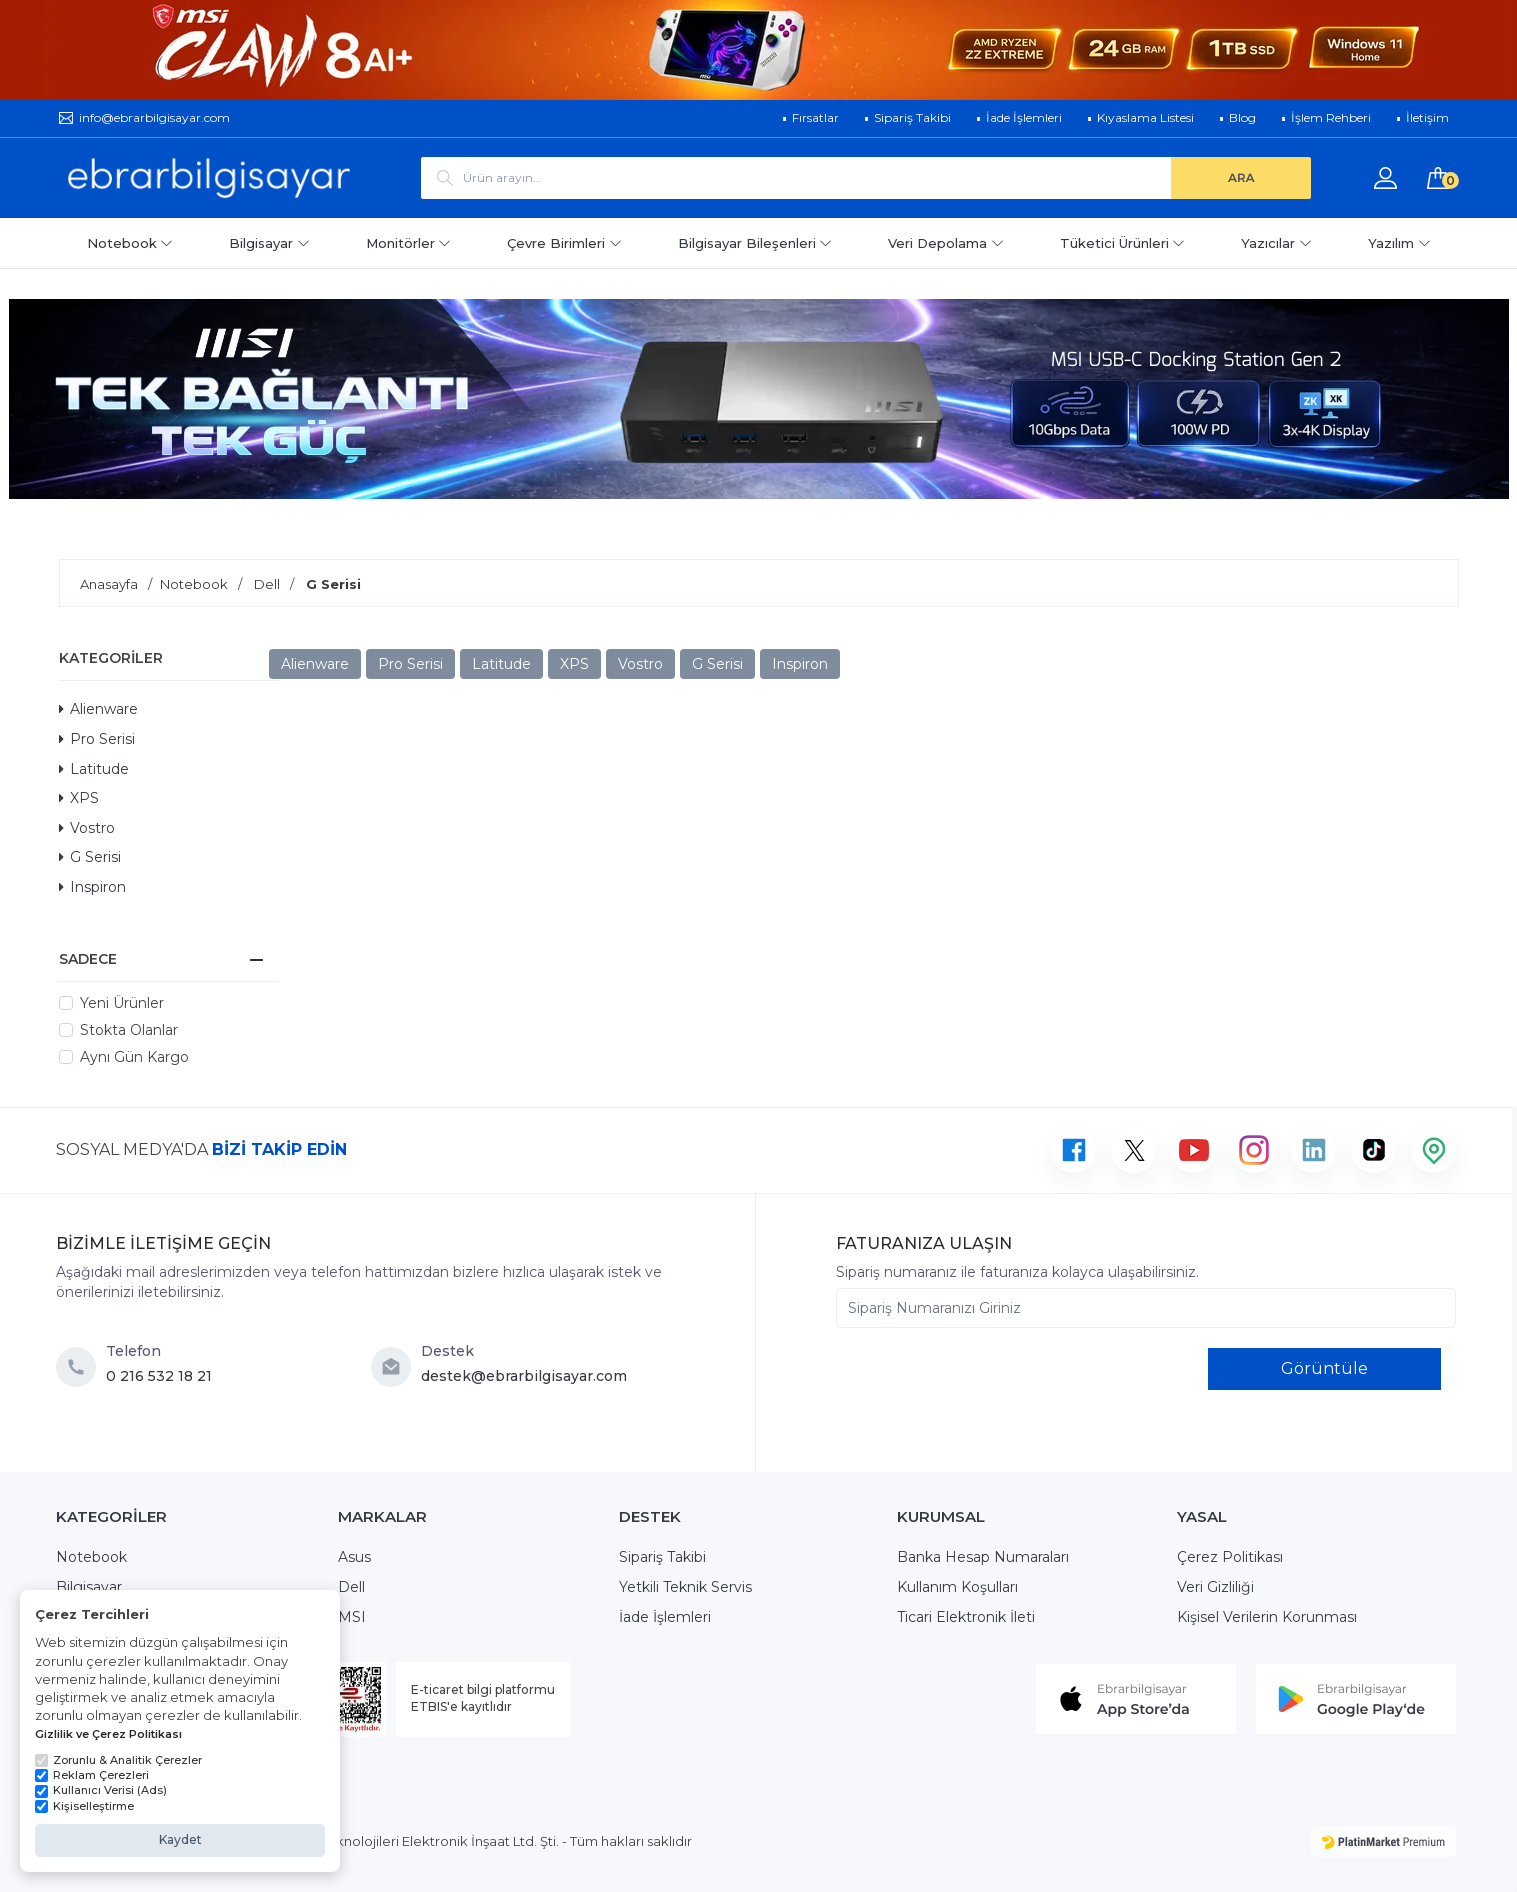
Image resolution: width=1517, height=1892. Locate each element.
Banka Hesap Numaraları (983, 1557)
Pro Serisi (97, 739)
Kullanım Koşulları (957, 1587)
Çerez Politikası (1230, 1557)
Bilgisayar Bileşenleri (755, 243)
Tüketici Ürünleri (1123, 243)
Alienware (98, 709)
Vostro (87, 828)
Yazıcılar (1276, 243)
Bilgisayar (269, 243)
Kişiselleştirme (84, 1806)
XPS (79, 798)
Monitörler (409, 243)
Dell (351, 1587)
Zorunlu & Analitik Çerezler (118, 1760)
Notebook (130, 243)
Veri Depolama (946, 243)
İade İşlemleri (665, 1617)
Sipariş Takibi (662, 1557)
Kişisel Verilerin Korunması (1267, 1617)
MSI (352, 1617)
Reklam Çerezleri (92, 1775)
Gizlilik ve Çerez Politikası (108, 1734)
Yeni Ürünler (122, 1003)
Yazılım (1399, 243)
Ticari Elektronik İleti (966, 1617)
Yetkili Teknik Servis (685, 1587)
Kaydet (180, 1839)
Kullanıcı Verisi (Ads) (101, 1790)
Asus (354, 1557)
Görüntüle (1324, 1368)
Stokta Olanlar (129, 1030)
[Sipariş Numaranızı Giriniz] (1146, 1308)
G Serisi (90, 857)
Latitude (94, 769)
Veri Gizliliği (1215, 1587)
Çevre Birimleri (564, 243)
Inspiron (92, 887)
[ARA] (1241, 178)
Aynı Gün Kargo (134, 1057)
